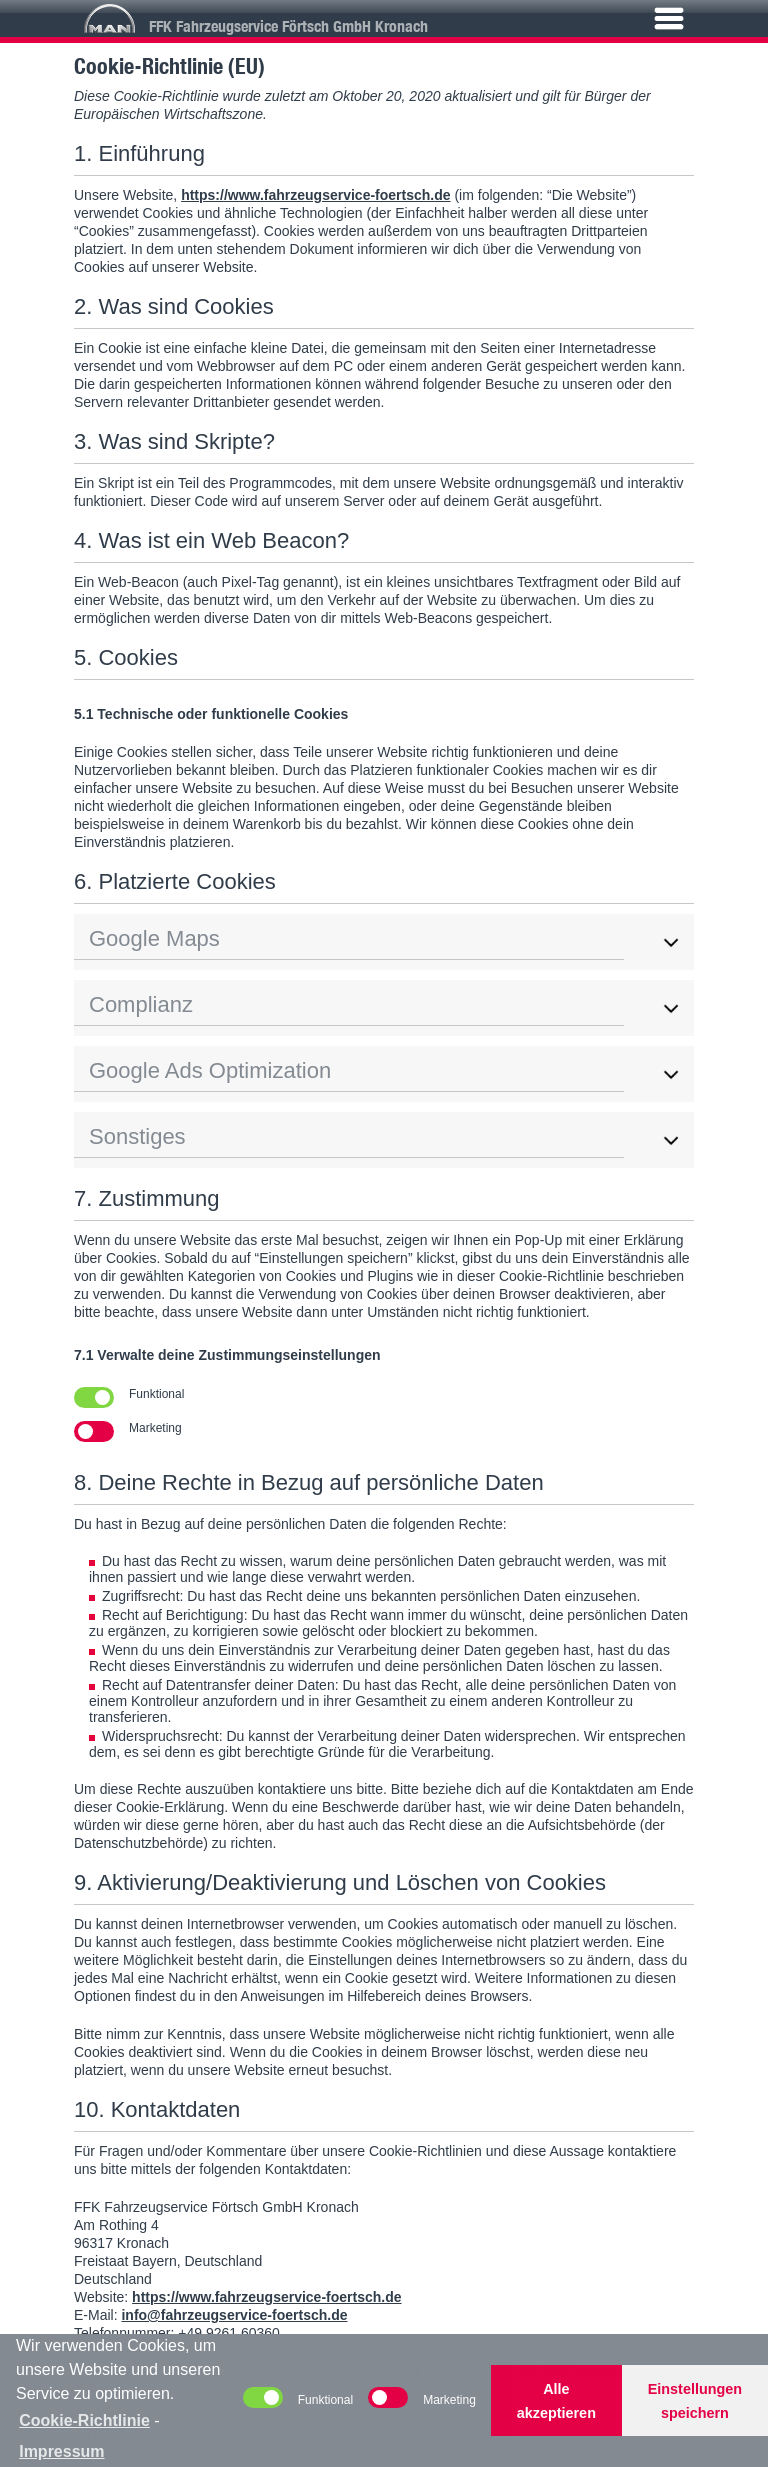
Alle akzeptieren (556, 2401)
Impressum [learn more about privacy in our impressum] (61, 2451)
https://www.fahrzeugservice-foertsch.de (315, 195)
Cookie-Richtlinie (84, 2420)
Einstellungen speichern (695, 2401)
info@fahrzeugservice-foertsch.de (234, 2315)
